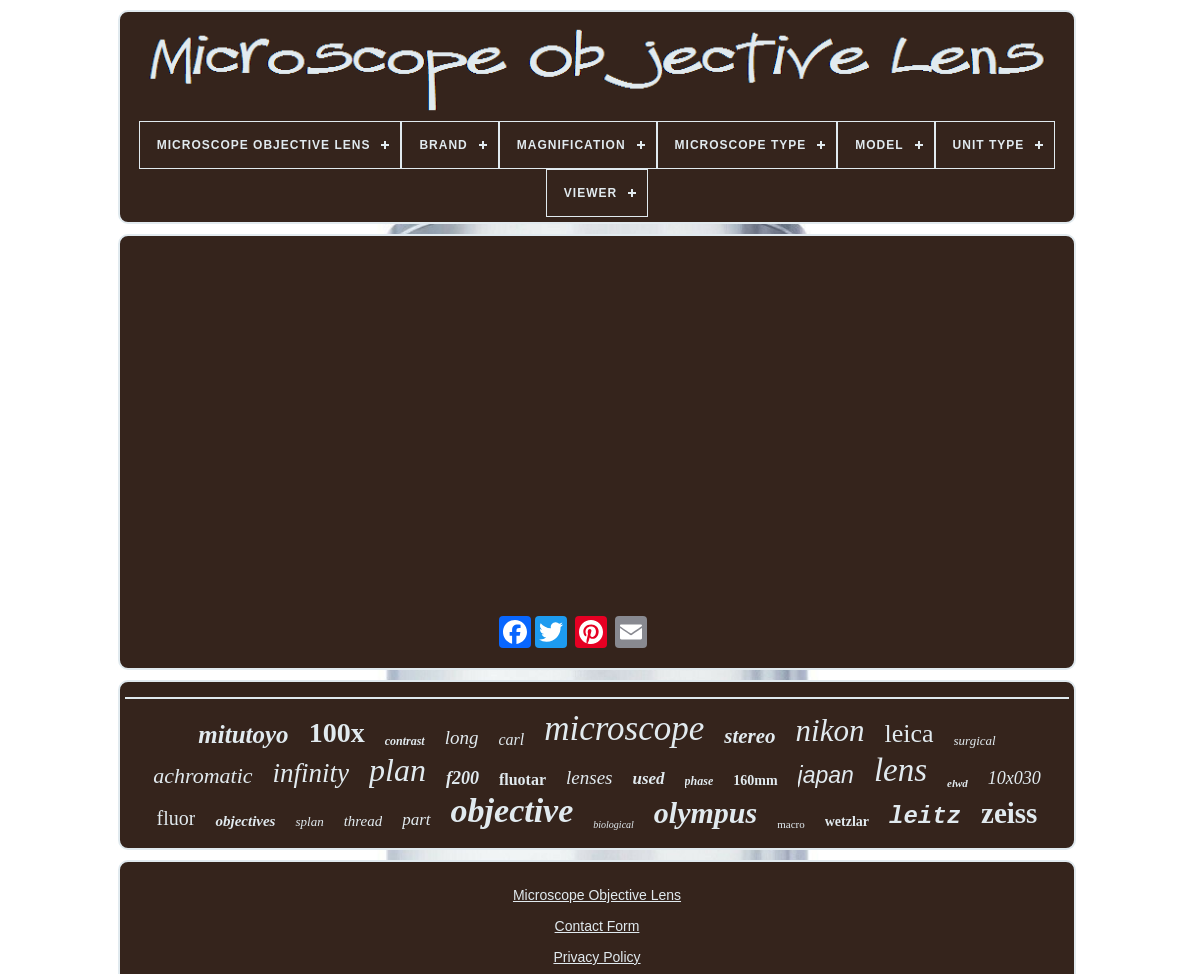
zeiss (1009, 813)
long (462, 737)
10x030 (1014, 778)
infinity (311, 773)
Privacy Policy (596, 957)
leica (908, 733)
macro (790, 824)
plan (397, 770)
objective (512, 810)
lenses (589, 777)
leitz (925, 816)
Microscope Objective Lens (597, 895)
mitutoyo (243, 734)
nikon (830, 730)
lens (900, 770)
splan (309, 821)
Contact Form (597, 926)
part (416, 819)
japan (826, 775)
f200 (462, 778)
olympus (705, 812)
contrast (405, 741)
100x (337, 732)
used (648, 778)
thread (363, 821)
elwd (957, 783)
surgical (975, 740)
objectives (245, 821)
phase (699, 781)
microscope (624, 728)
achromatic (202, 775)
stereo (749, 736)
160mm (755, 780)
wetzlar (847, 821)
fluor (176, 818)
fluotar (522, 779)
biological (613, 824)
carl (511, 739)
